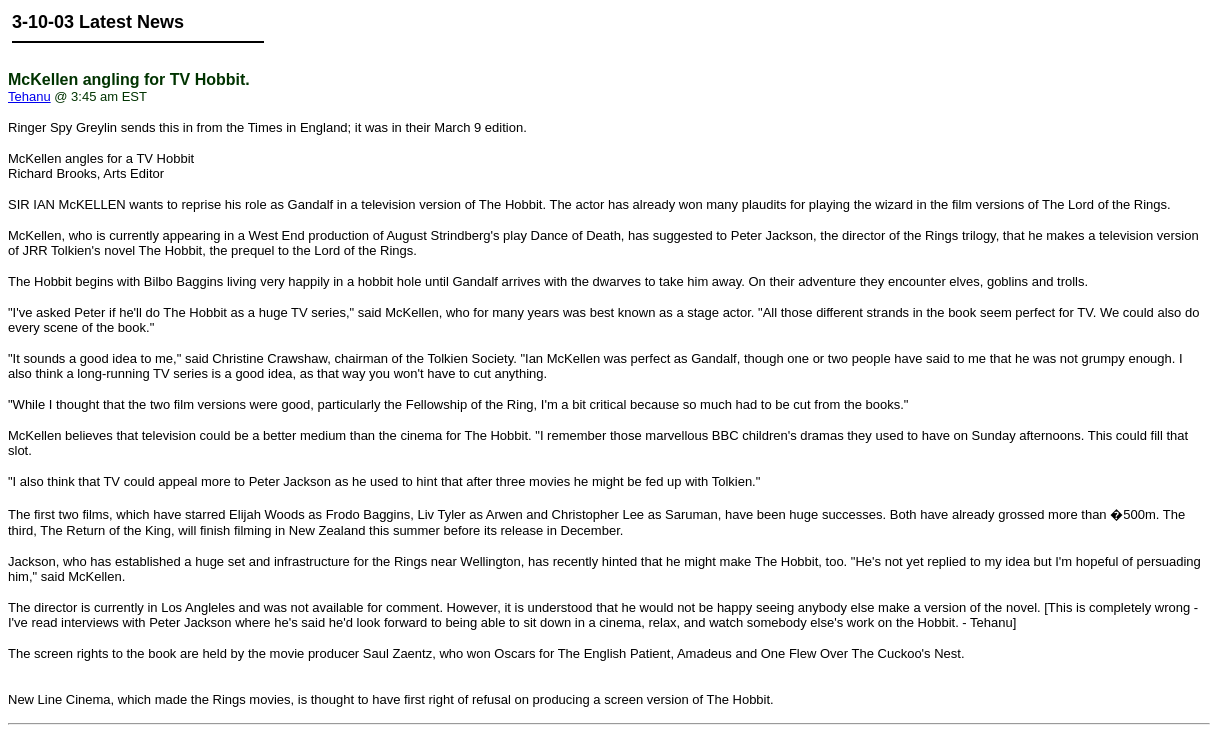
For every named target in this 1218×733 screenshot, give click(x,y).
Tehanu (29, 96)
